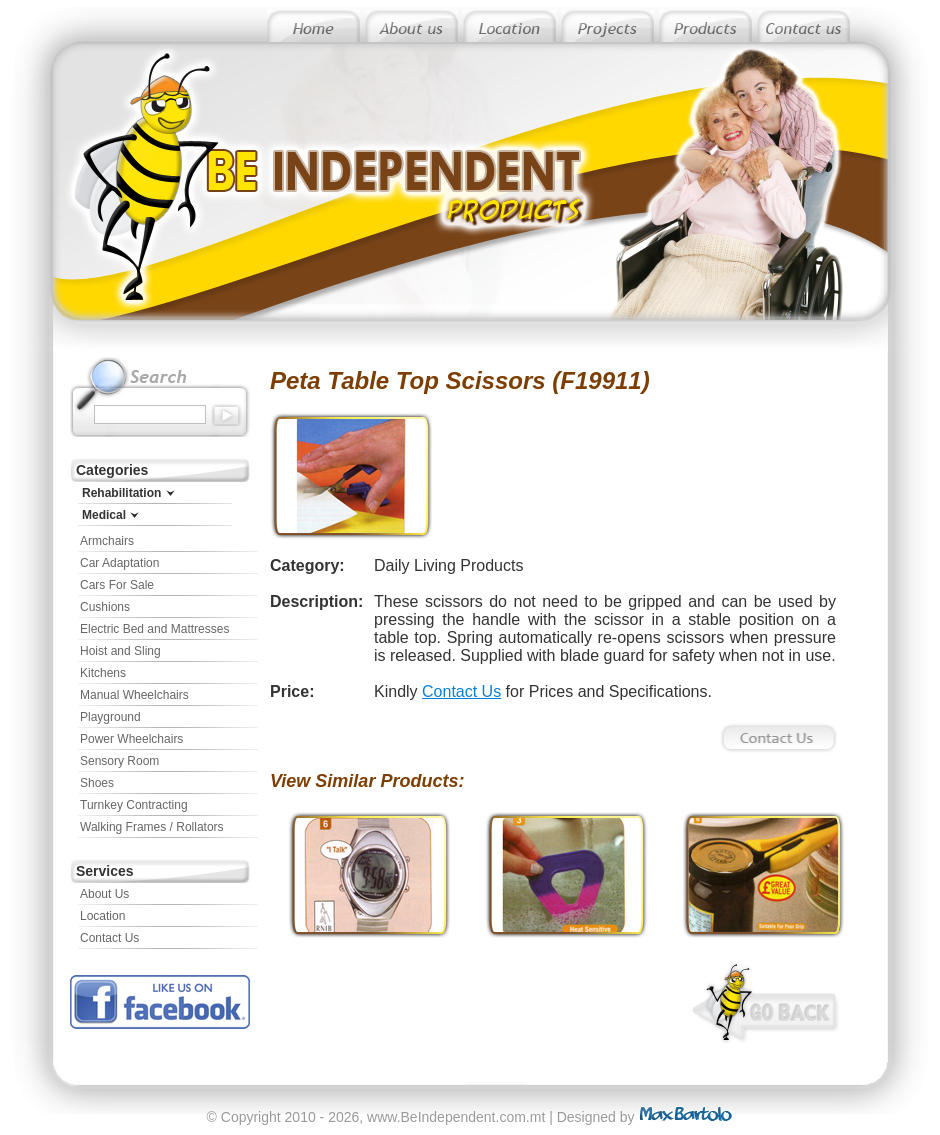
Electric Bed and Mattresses (154, 629)
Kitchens (103, 673)
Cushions (105, 607)
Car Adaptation (119, 563)
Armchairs (107, 541)
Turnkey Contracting (134, 805)
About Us (104, 894)
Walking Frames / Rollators (152, 827)
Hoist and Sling (120, 651)
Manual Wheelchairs (134, 695)
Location (102, 916)
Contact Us (109, 938)
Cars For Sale (117, 585)
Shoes (97, 783)
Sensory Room (119, 761)
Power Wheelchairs (131, 739)
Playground (110, 717)
